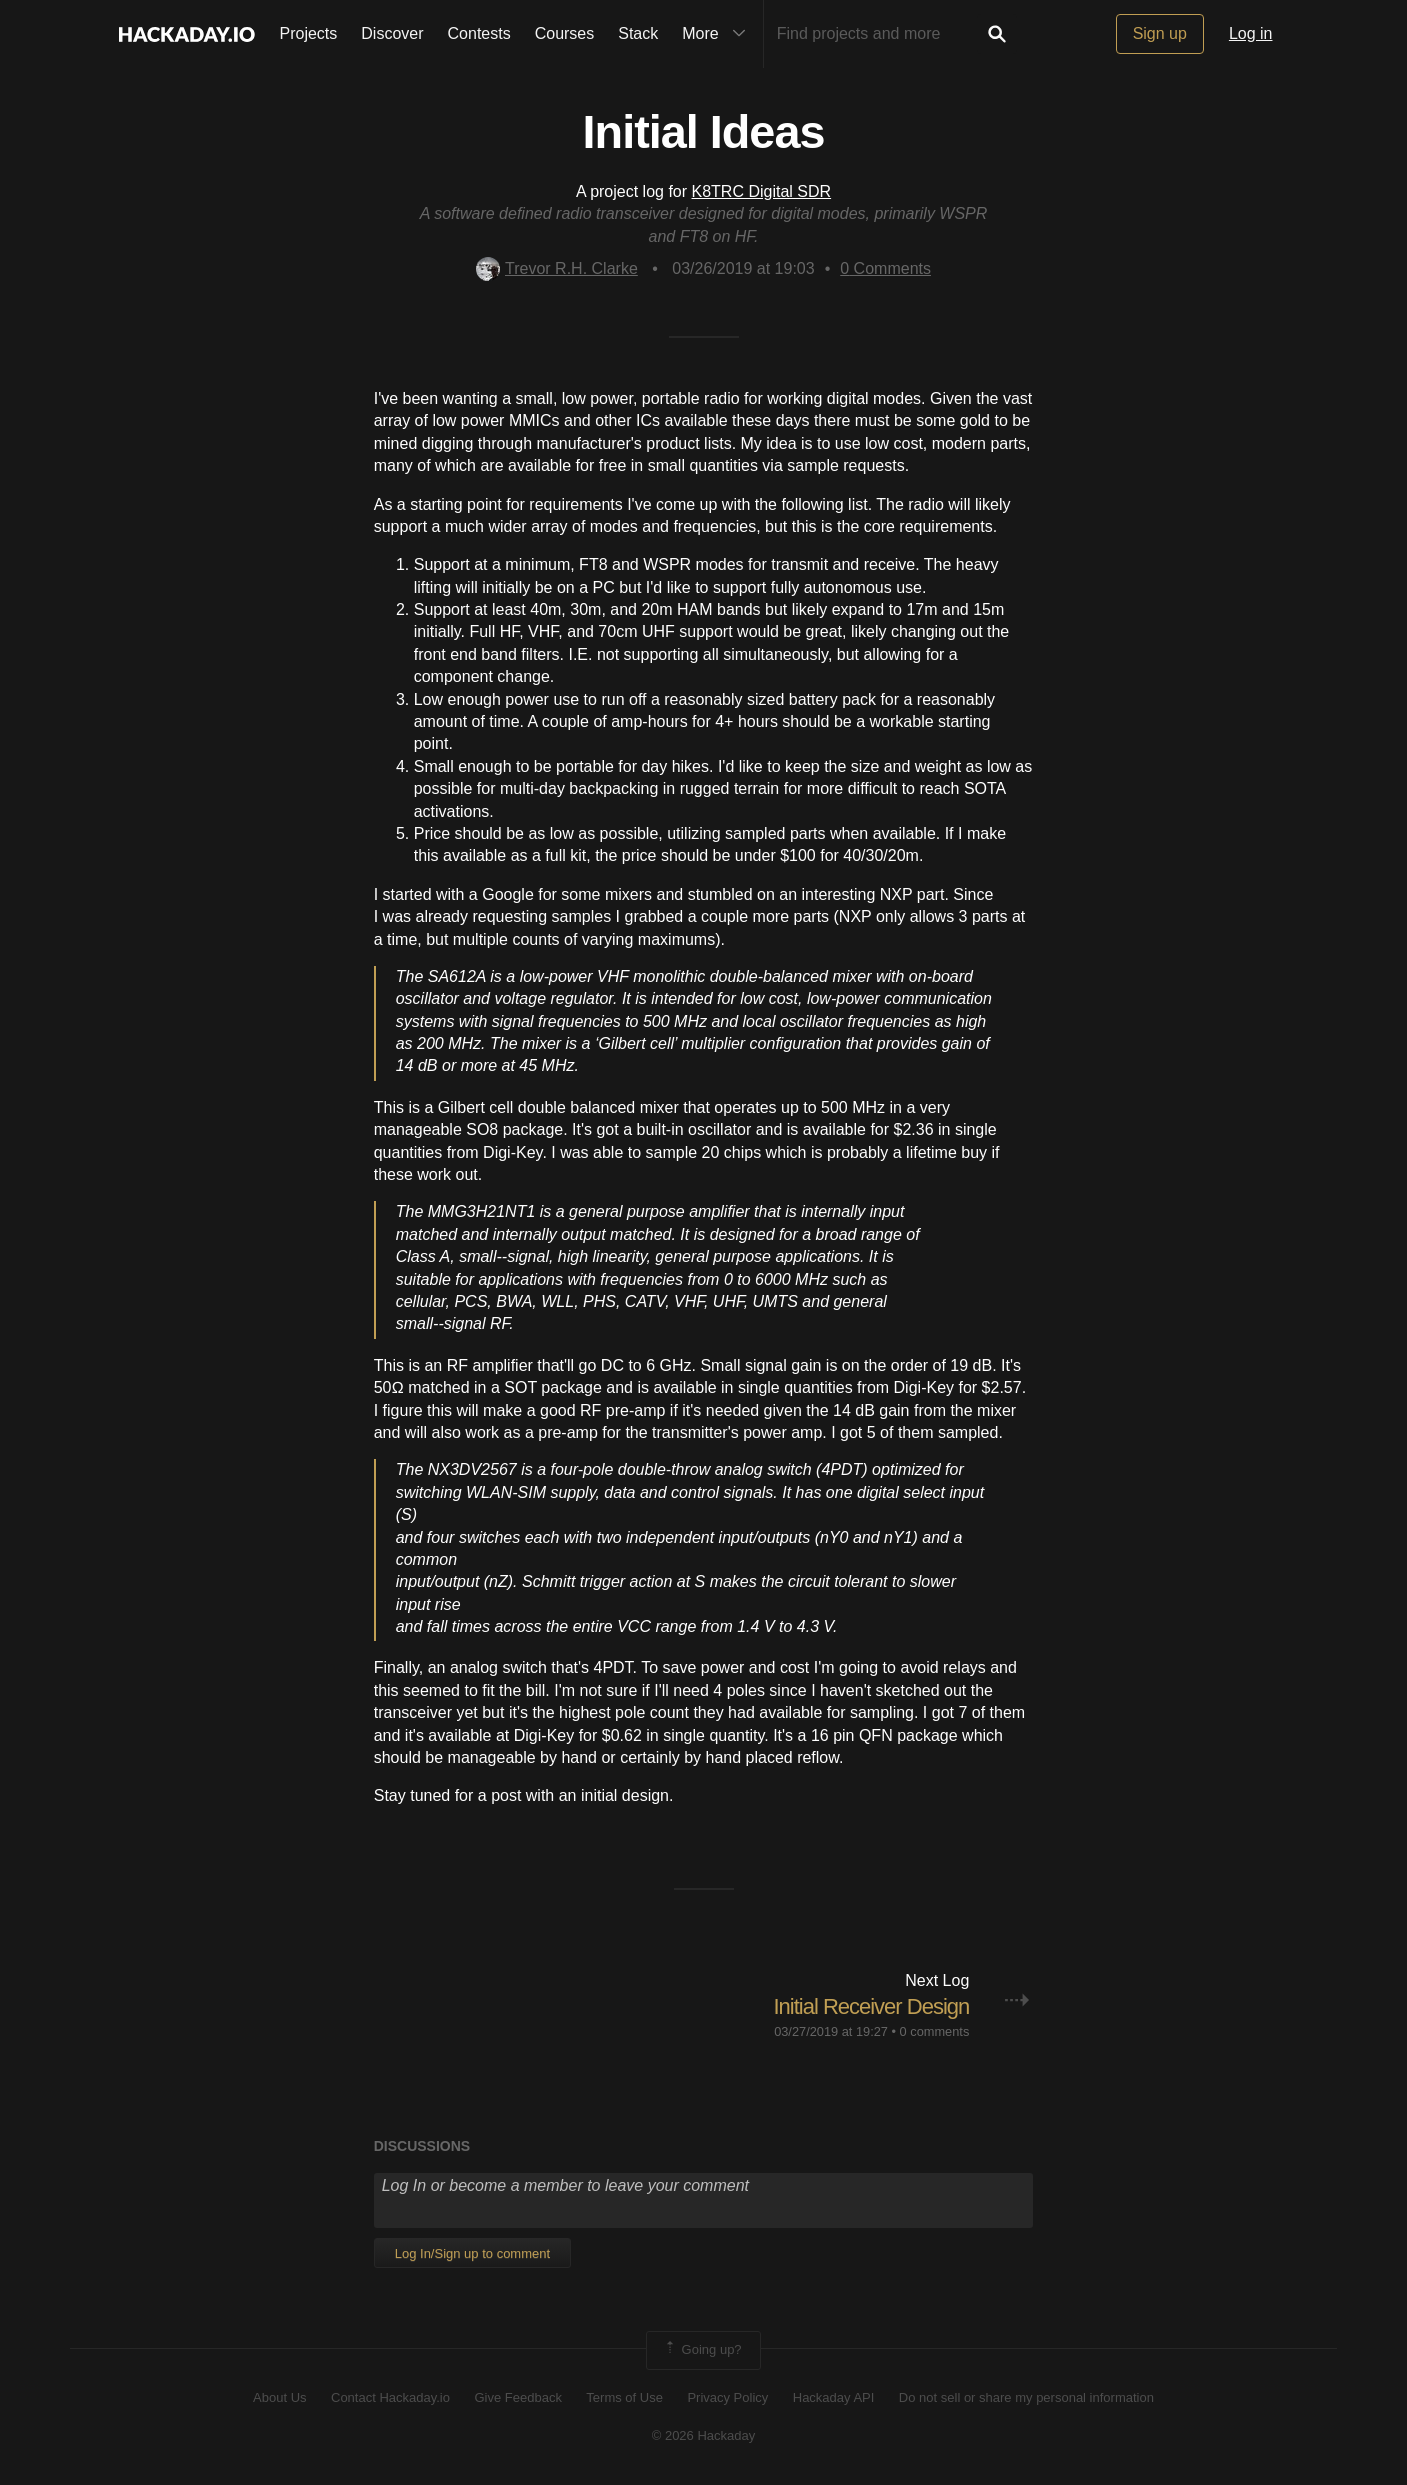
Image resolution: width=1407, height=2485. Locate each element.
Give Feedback (517, 2397)
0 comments (935, 2031)
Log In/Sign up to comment (472, 2253)
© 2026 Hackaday (704, 2435)
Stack (638, 33)
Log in (1251, 33)
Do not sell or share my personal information (1026, 2397)
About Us (279, 2397)
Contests (479, 33)
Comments (885, 268)
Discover (392, 33)
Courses (565, 33)
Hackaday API (834, 2397)
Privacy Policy (727, 2397)
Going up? (702, 2350)
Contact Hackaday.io (390, 2397)
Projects (309, 33)
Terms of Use (624, 2397)
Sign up (1160, 33)
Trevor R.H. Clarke (557, 268)
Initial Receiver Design (871, 2006)
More (718, 34)
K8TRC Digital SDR (762, 191)
